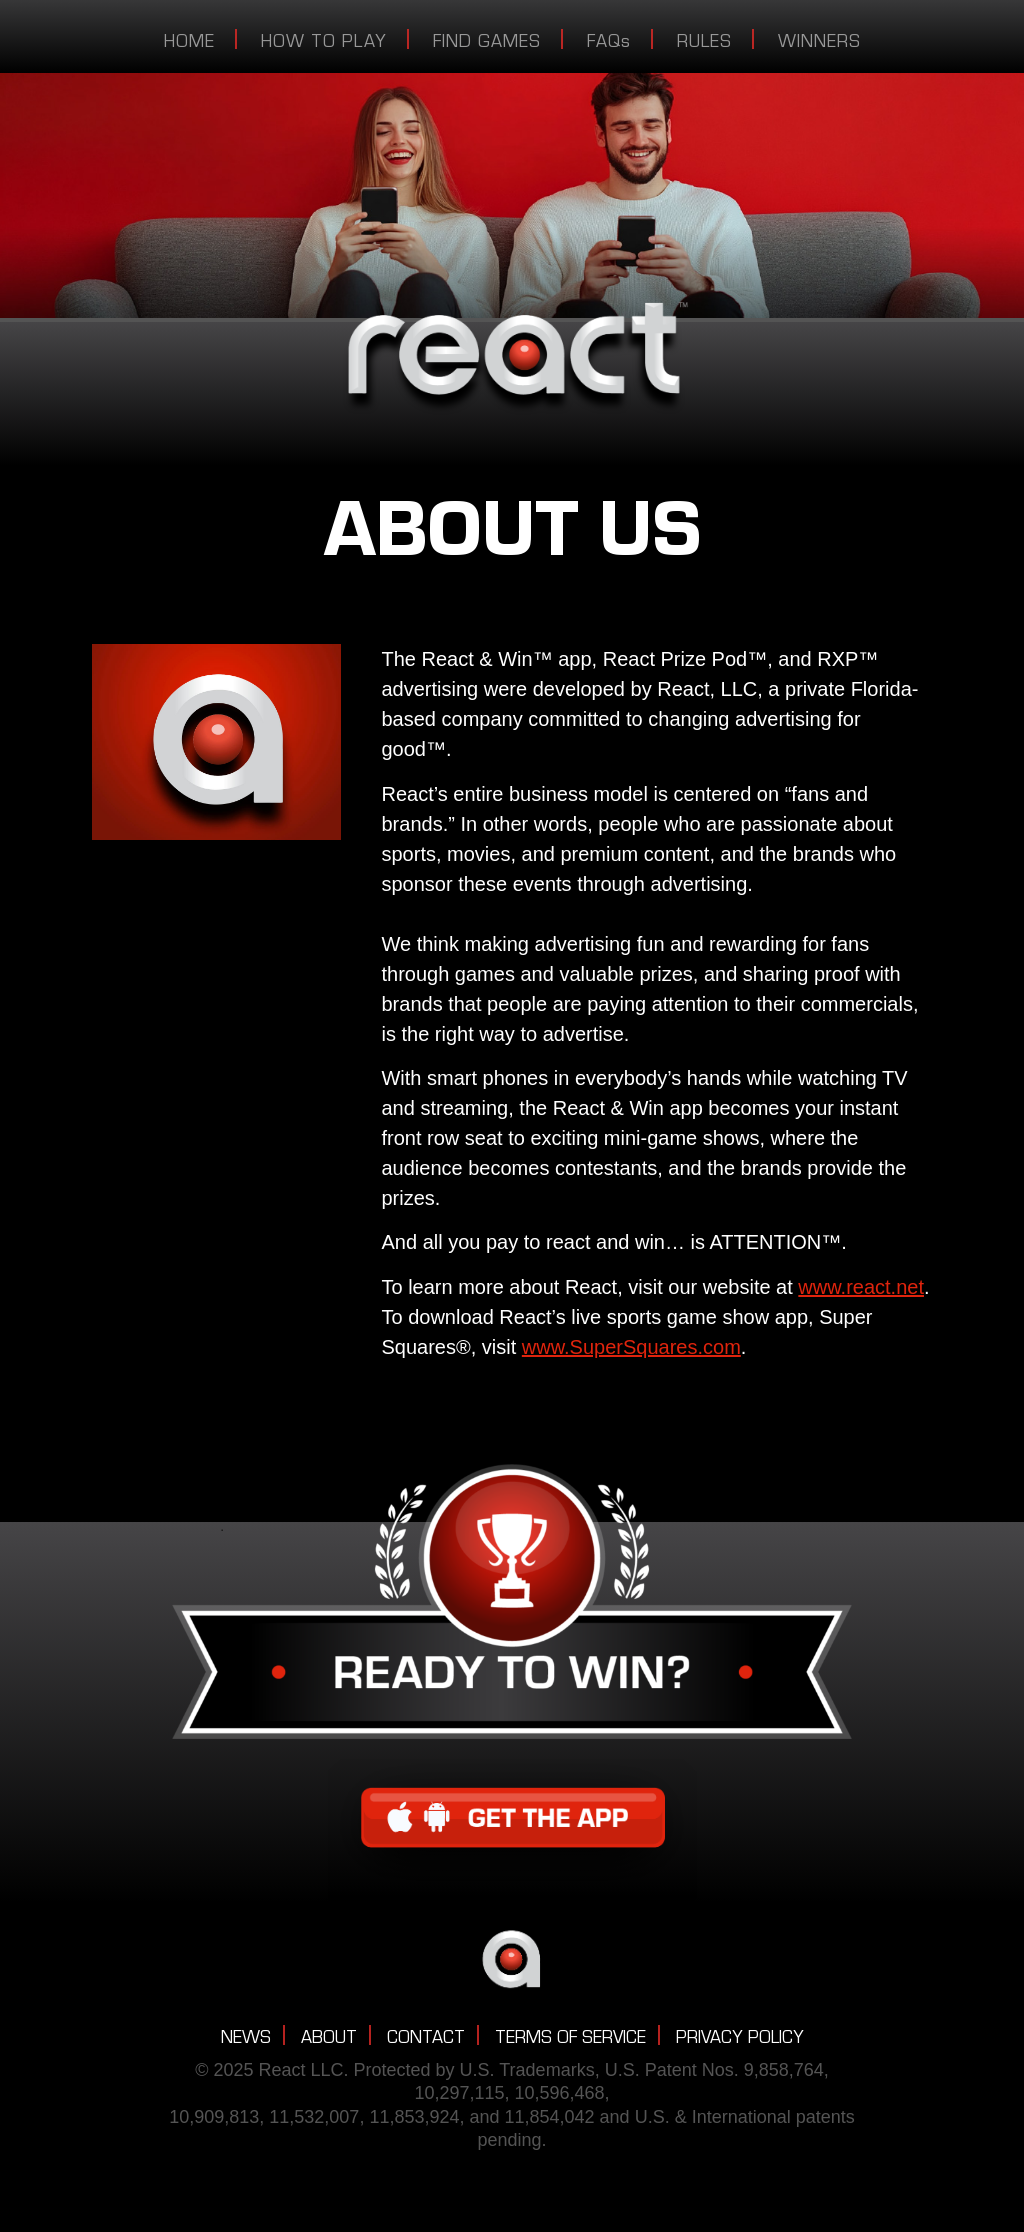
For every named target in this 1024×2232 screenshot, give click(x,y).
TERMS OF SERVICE (570, 2040)
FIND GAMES (487, 44)
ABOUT (329, 2040)
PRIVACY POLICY (740, 2040)
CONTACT (426, 2040)
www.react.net (861, 1287)
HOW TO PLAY (324, 44)
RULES (704, 44)
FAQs (609, 44)
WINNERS (819, 44)
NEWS (246, 2040)
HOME (189, 44)
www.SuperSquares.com (631, 1347)
